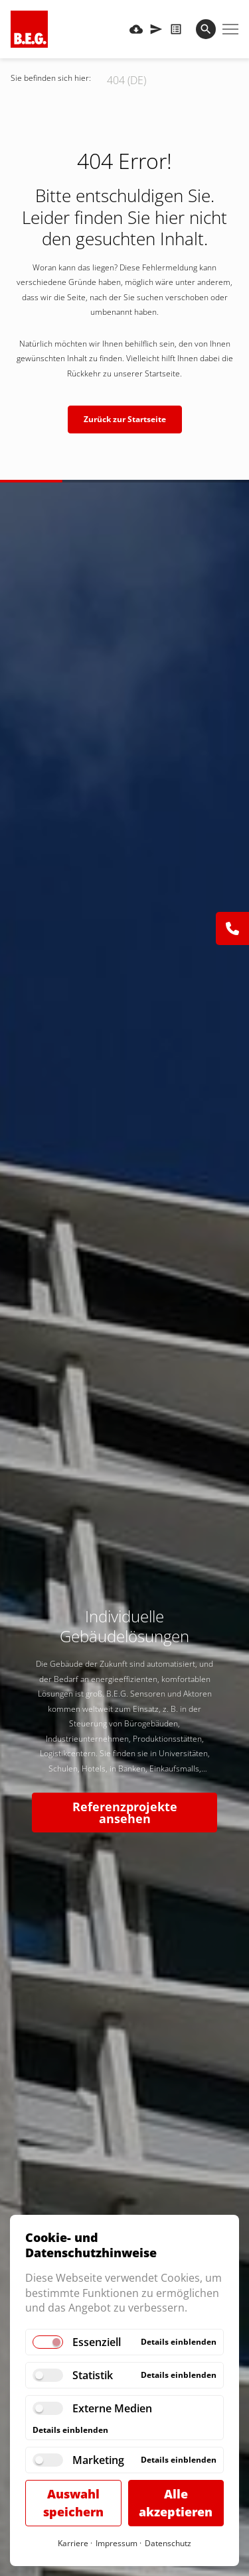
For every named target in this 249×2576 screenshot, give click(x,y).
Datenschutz (168, 2543)
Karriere (73, 2543)
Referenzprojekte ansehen (124, 1812)
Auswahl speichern (73, 2503)
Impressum (116, 2543)
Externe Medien (112, 2408)
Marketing (98, 2460)
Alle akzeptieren (175, 2503)
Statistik (92, 2375)
